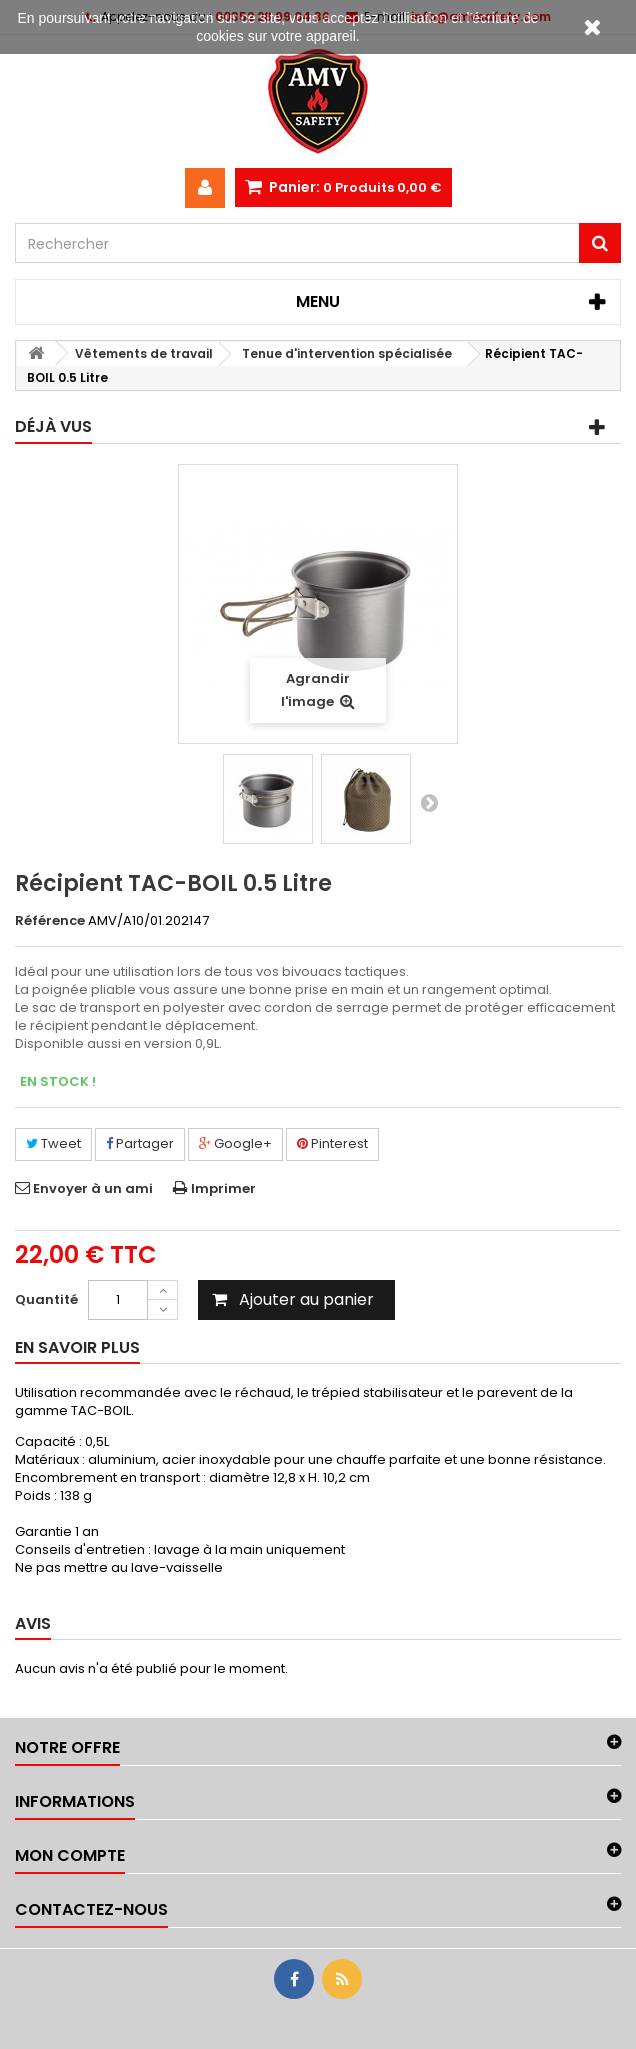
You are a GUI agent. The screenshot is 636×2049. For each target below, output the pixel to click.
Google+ (235, 1143)
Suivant (429, 802)
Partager (140, 1143)
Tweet (53, 1143)
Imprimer (223, 1188)
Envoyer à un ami (93, 1188)
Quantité (46, 1299)
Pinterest (332, 1143)
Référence (50, 921)
